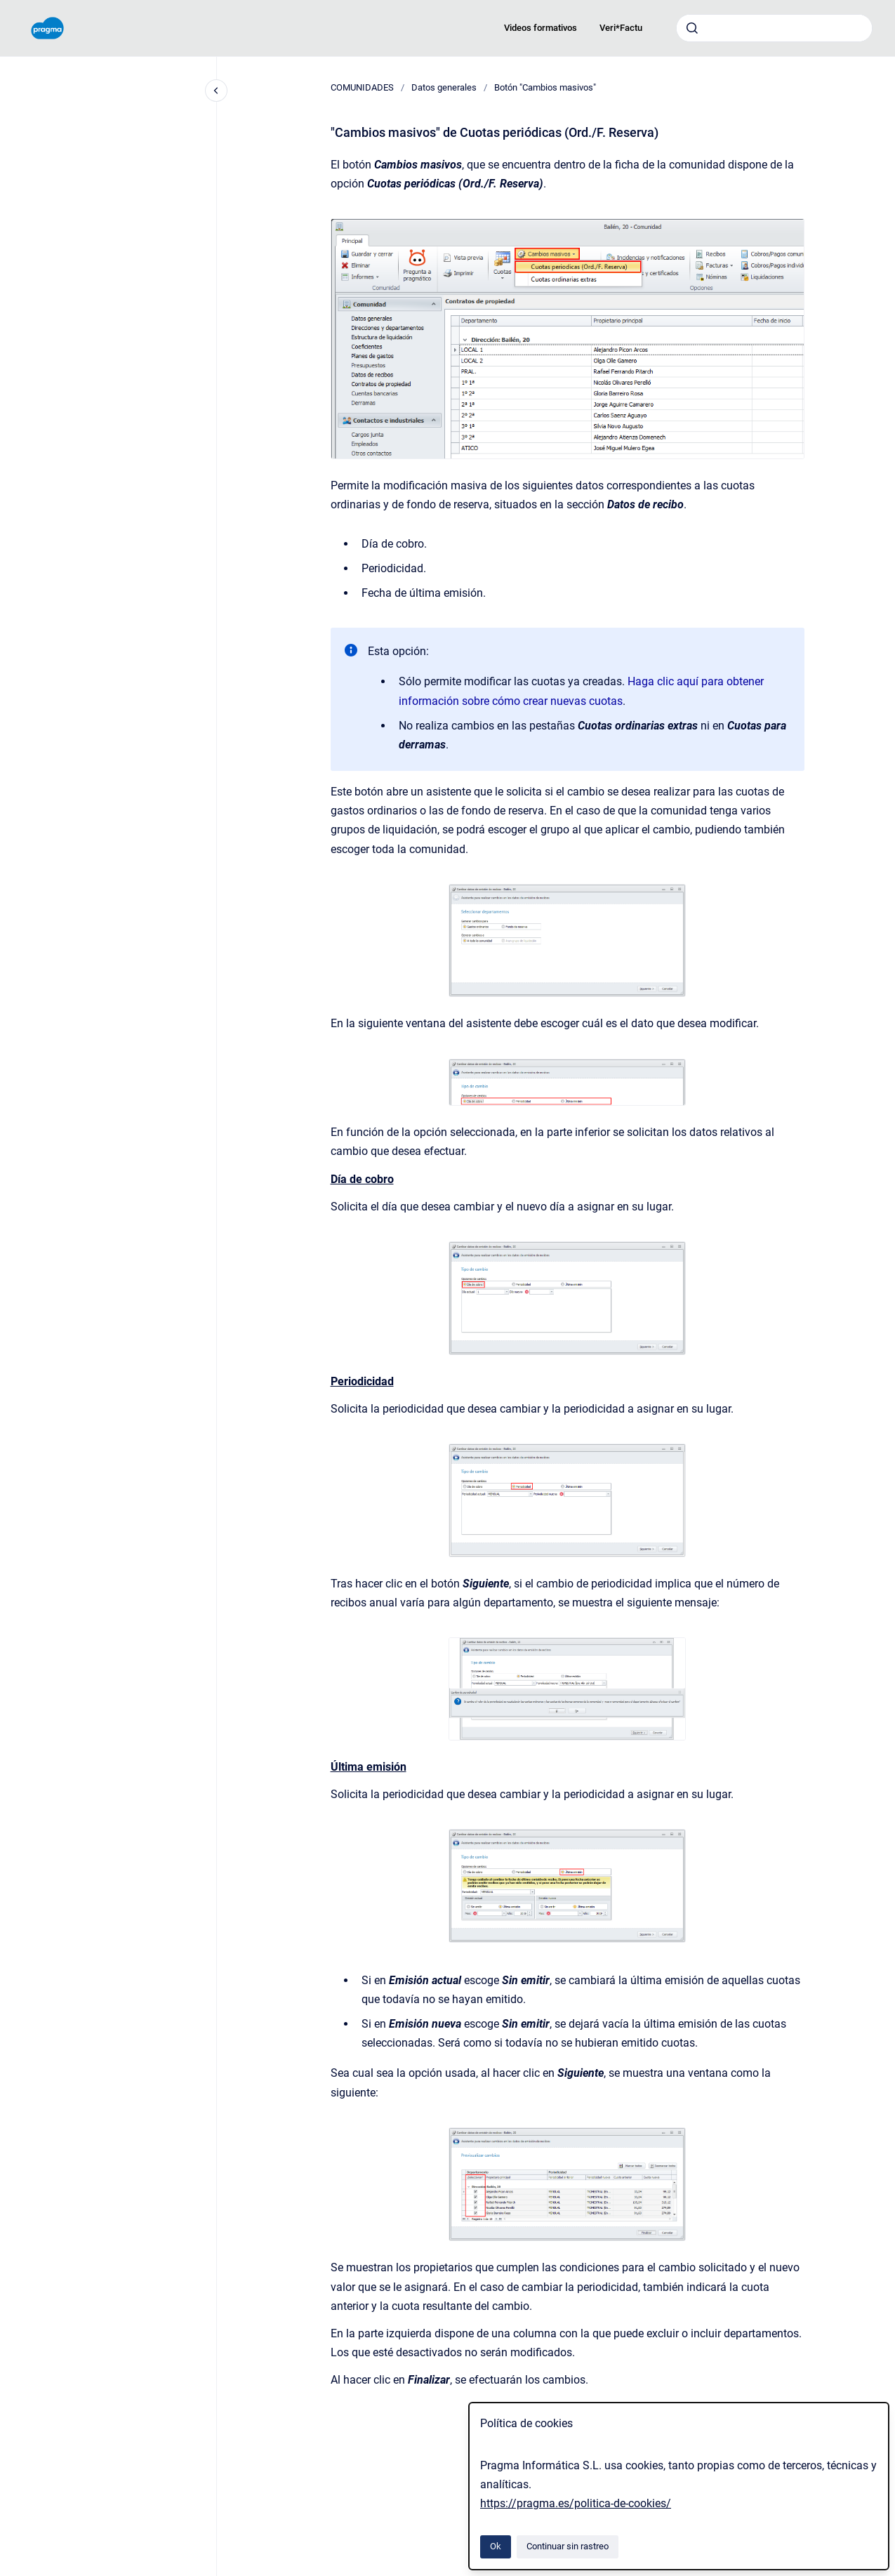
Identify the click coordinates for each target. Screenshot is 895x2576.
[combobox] (774, 28)
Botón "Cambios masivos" (545, 87)
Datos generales (444, 87)
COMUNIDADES (362, 87)
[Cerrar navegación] (216, 90)
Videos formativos (540, 27)
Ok (495, 2546)
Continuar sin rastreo (567, 2546)
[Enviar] (692, 28)
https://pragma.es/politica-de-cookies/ (575, 2503)
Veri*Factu (620, 27)
